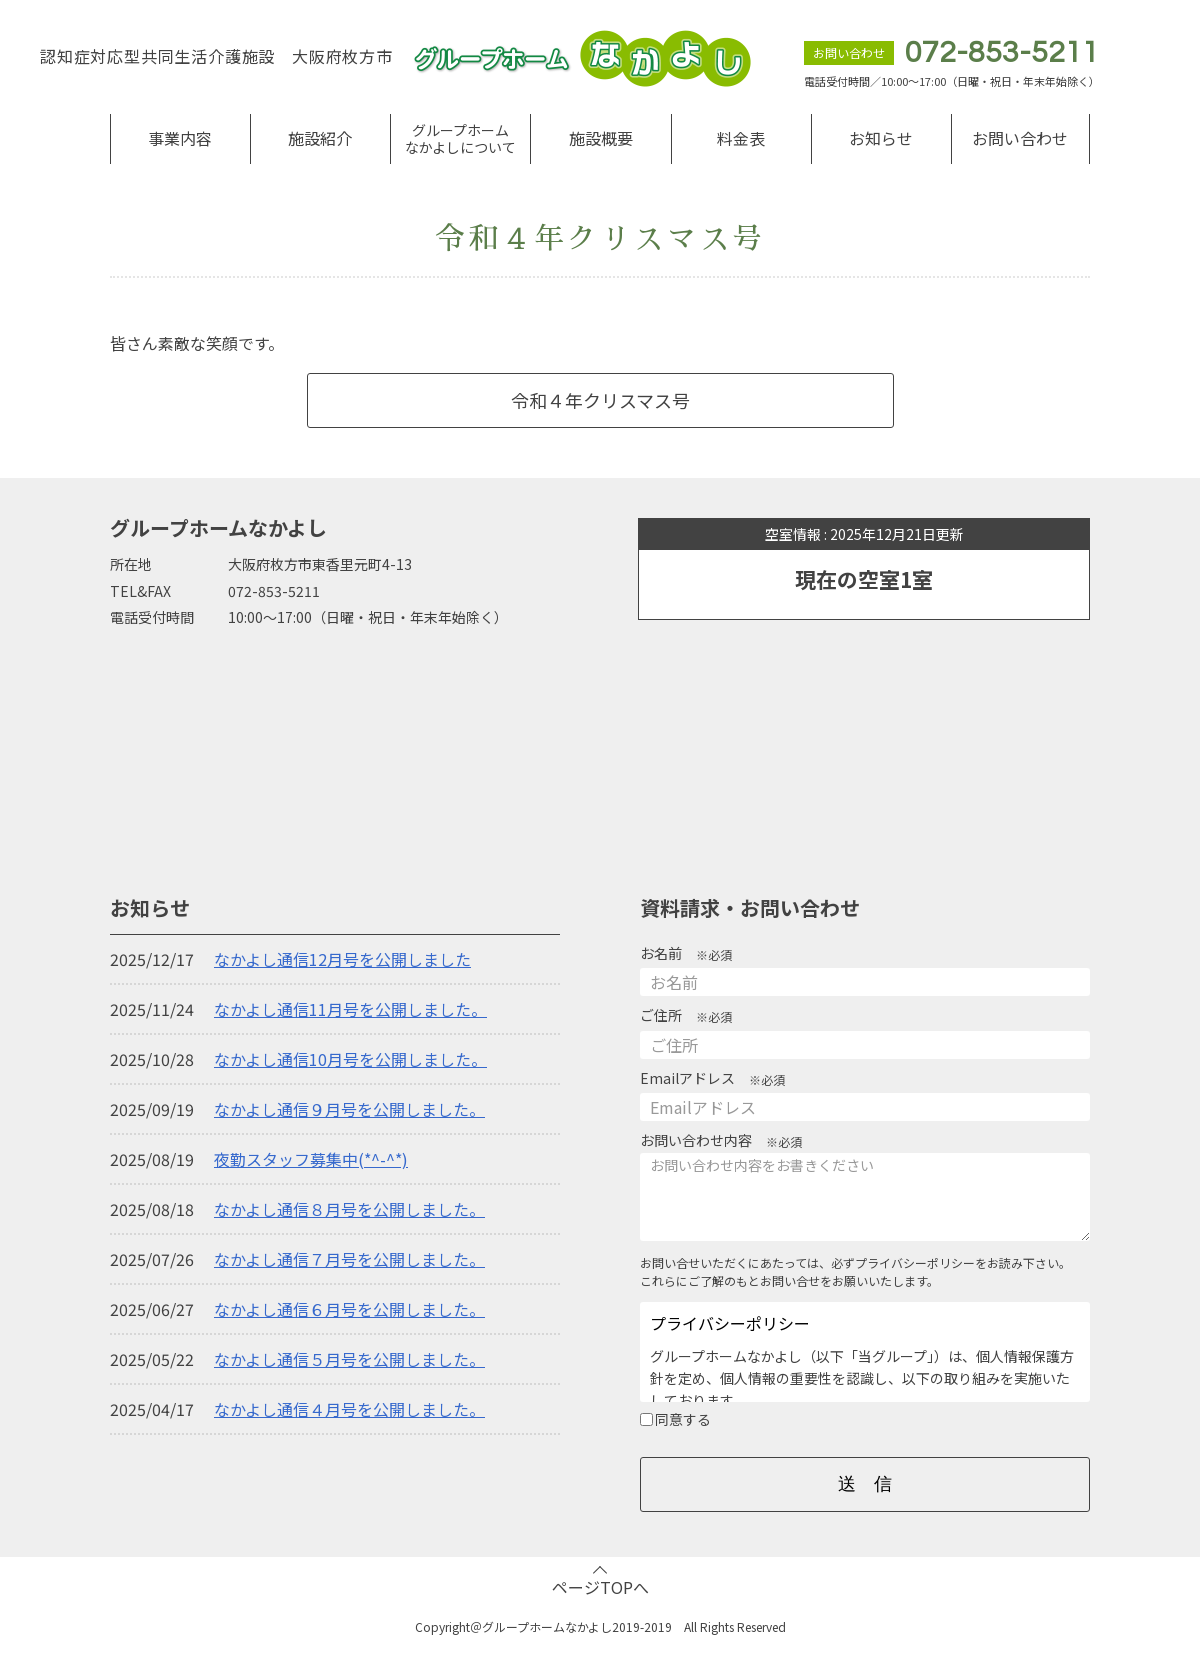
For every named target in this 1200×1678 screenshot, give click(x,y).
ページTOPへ (600, 1587)
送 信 (865, 1484)
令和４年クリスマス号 (600, 400)
